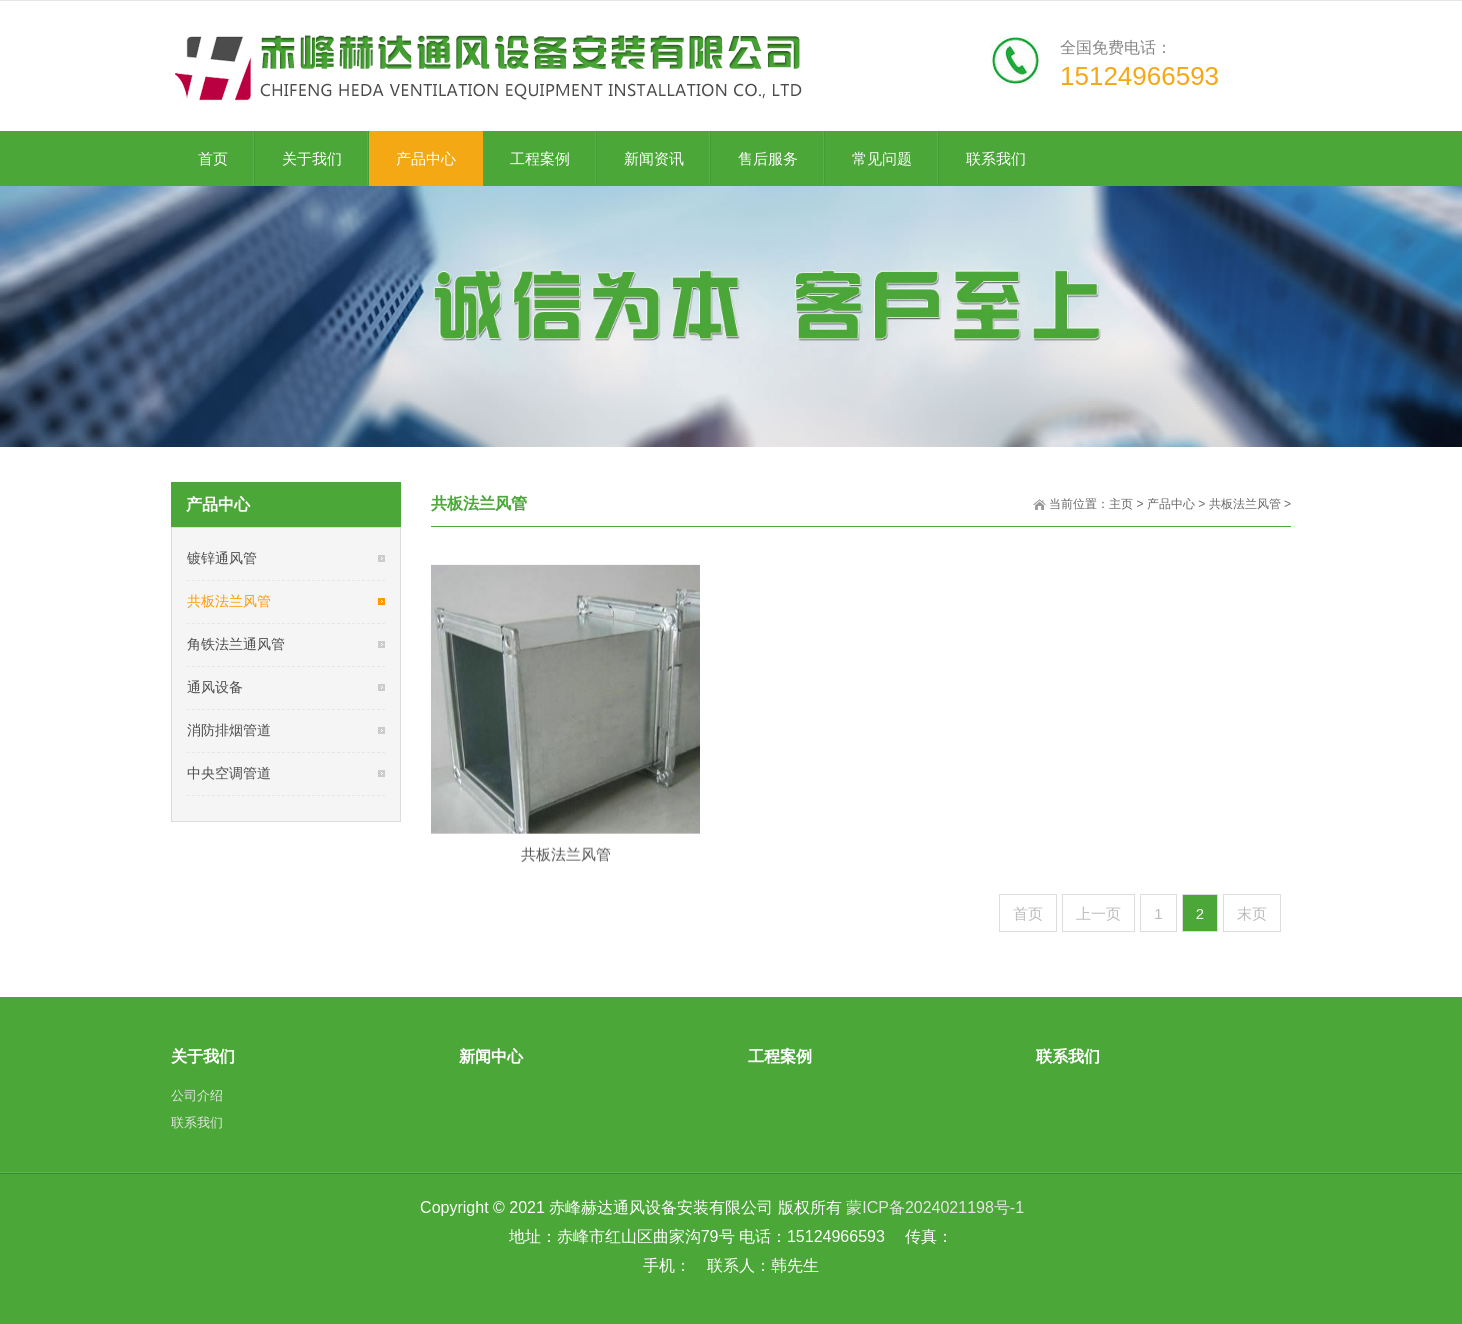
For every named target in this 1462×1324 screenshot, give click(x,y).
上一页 (1098, 913)
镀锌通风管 (222, 558)
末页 (1252, 913)
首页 (1028, 913)
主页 (1121, 504)
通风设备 (215, 687)
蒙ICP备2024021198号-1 (935, 1207)
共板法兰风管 (1245, 504)
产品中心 (1171, 504)
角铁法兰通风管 (236, 644)
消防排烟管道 (229, 730)
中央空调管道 (229, 773)
